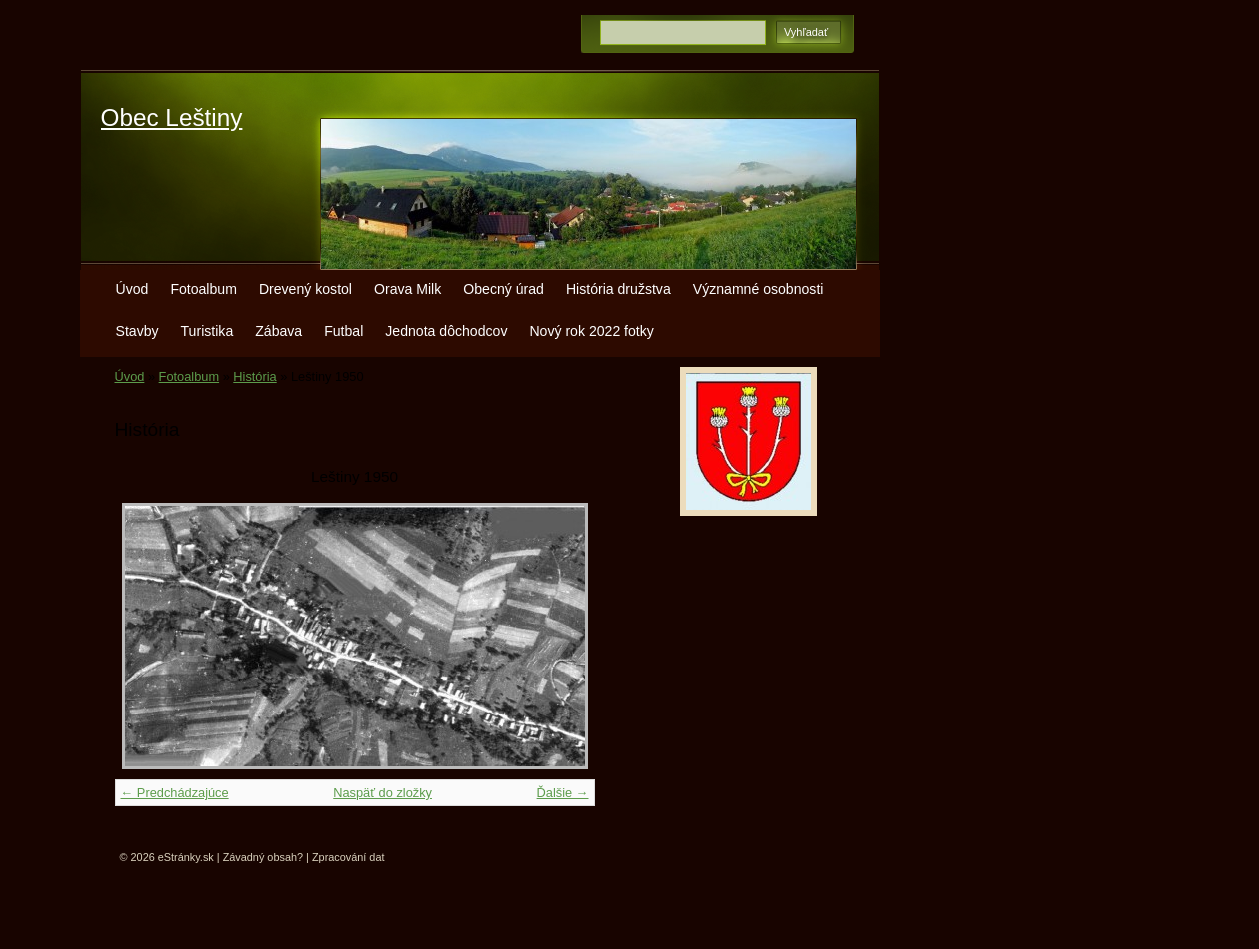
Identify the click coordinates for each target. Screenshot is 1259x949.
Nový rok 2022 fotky (591, 331)
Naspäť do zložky (382, 792)
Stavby (137, 331)
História (254, 376)
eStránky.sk (186, 857)
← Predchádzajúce (175, 792)
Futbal (343, 331)
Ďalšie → (563, 792)
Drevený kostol (305, 289)
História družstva (618, 289)
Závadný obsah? (263, 857)
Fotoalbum (203, 289)
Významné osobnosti (758, 289)
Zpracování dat (348, 857)
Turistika (207, 331)
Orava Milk (407, 289)
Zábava (278, 331)
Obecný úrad (503, 289)
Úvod (132, 289)
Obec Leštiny (172, 117)
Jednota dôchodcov (446, 331)
